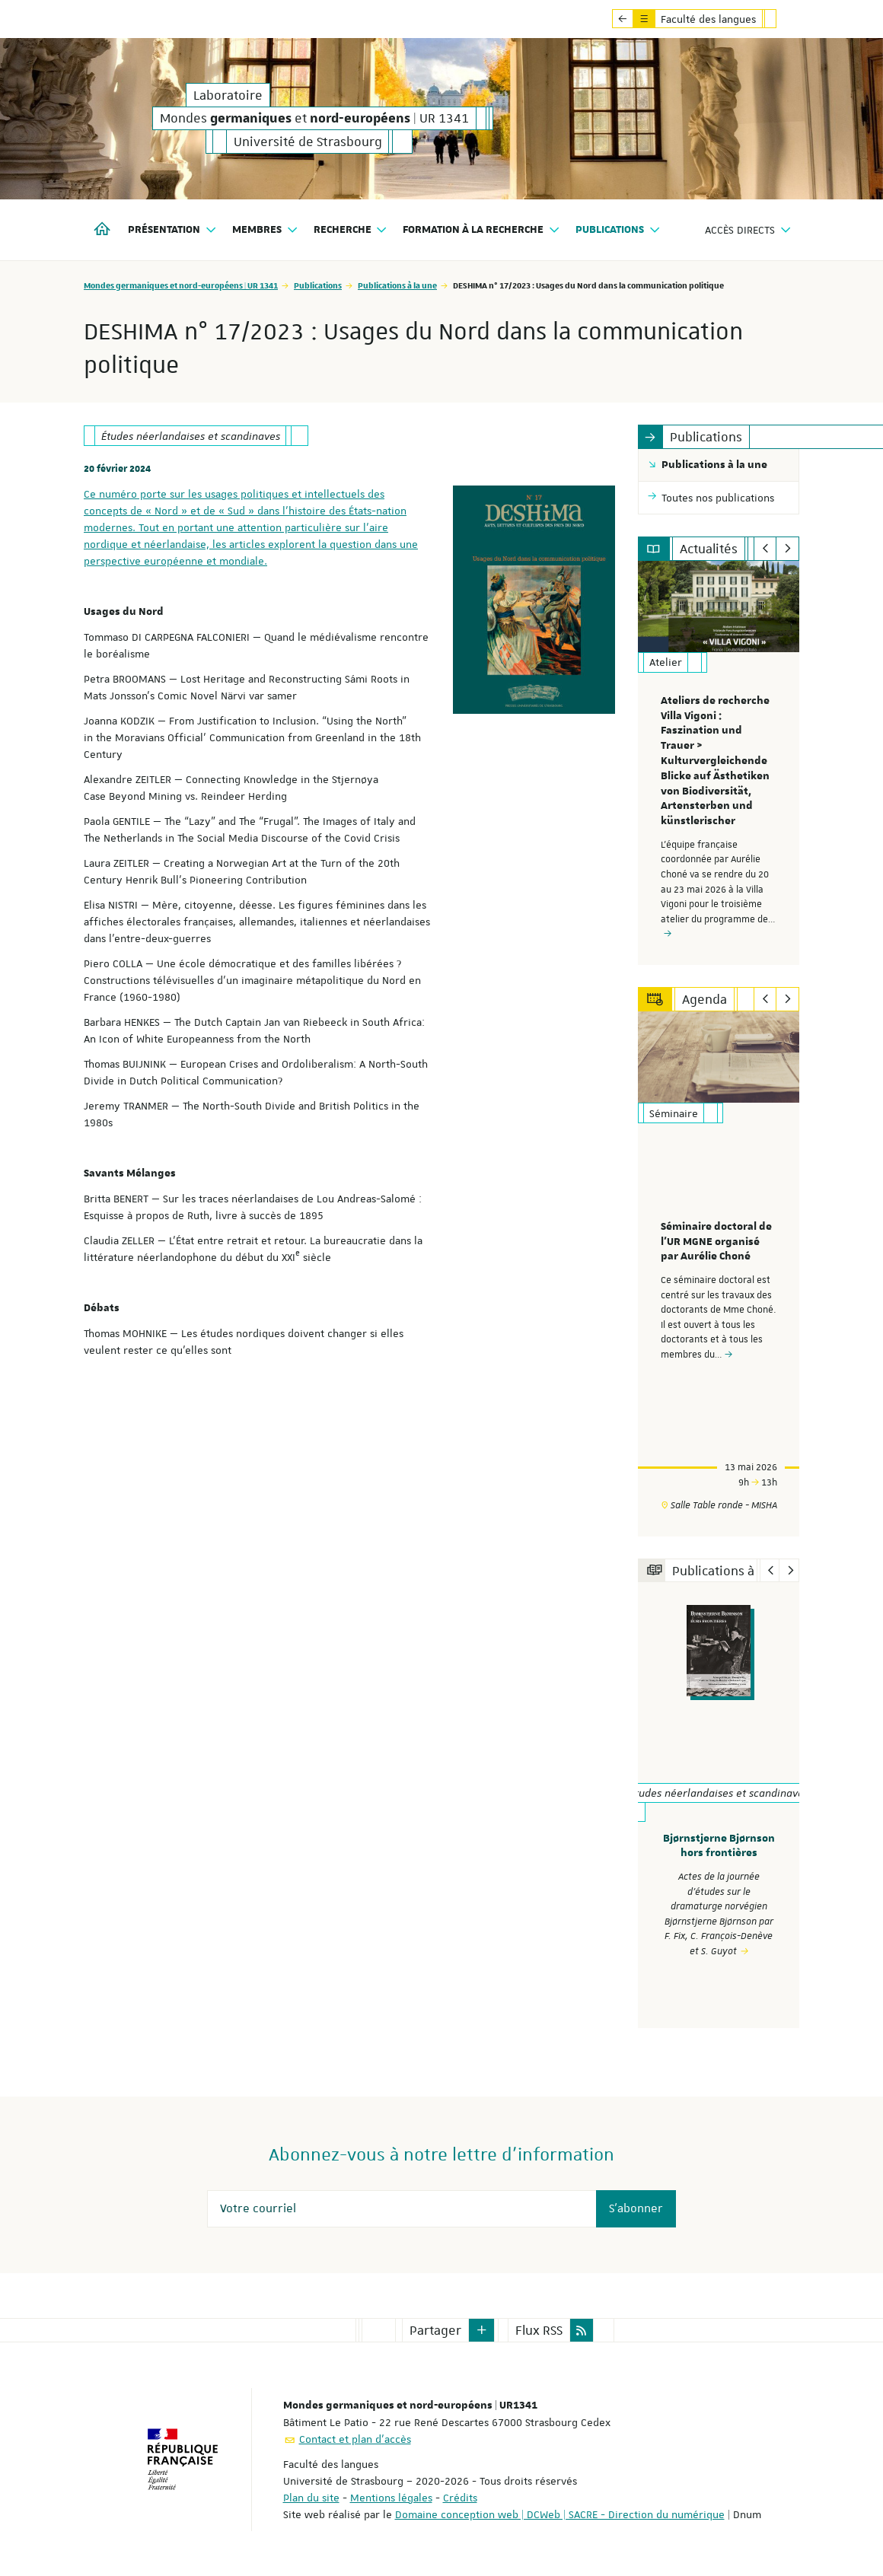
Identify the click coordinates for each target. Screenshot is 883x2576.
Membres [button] (265, 230)
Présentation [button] (172, 230)
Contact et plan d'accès (355, 2438)
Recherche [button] (351, 230)
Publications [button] (618, 230)
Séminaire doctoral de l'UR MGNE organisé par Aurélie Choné (716, 1241)
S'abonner (636, 2207)
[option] (719, 763)
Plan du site (311, 2497)
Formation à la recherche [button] (481, 230)
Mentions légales (391, 2497)
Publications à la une (397, 285)
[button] (482, 2329)
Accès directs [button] (748, 230)
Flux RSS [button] (539, 2329)
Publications (318, 285)
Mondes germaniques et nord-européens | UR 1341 (181, 285)
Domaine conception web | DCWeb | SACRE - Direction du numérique (560, 2513)
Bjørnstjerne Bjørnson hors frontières (719, 1846)
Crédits (460, 2497)
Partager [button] (435, 2329)
